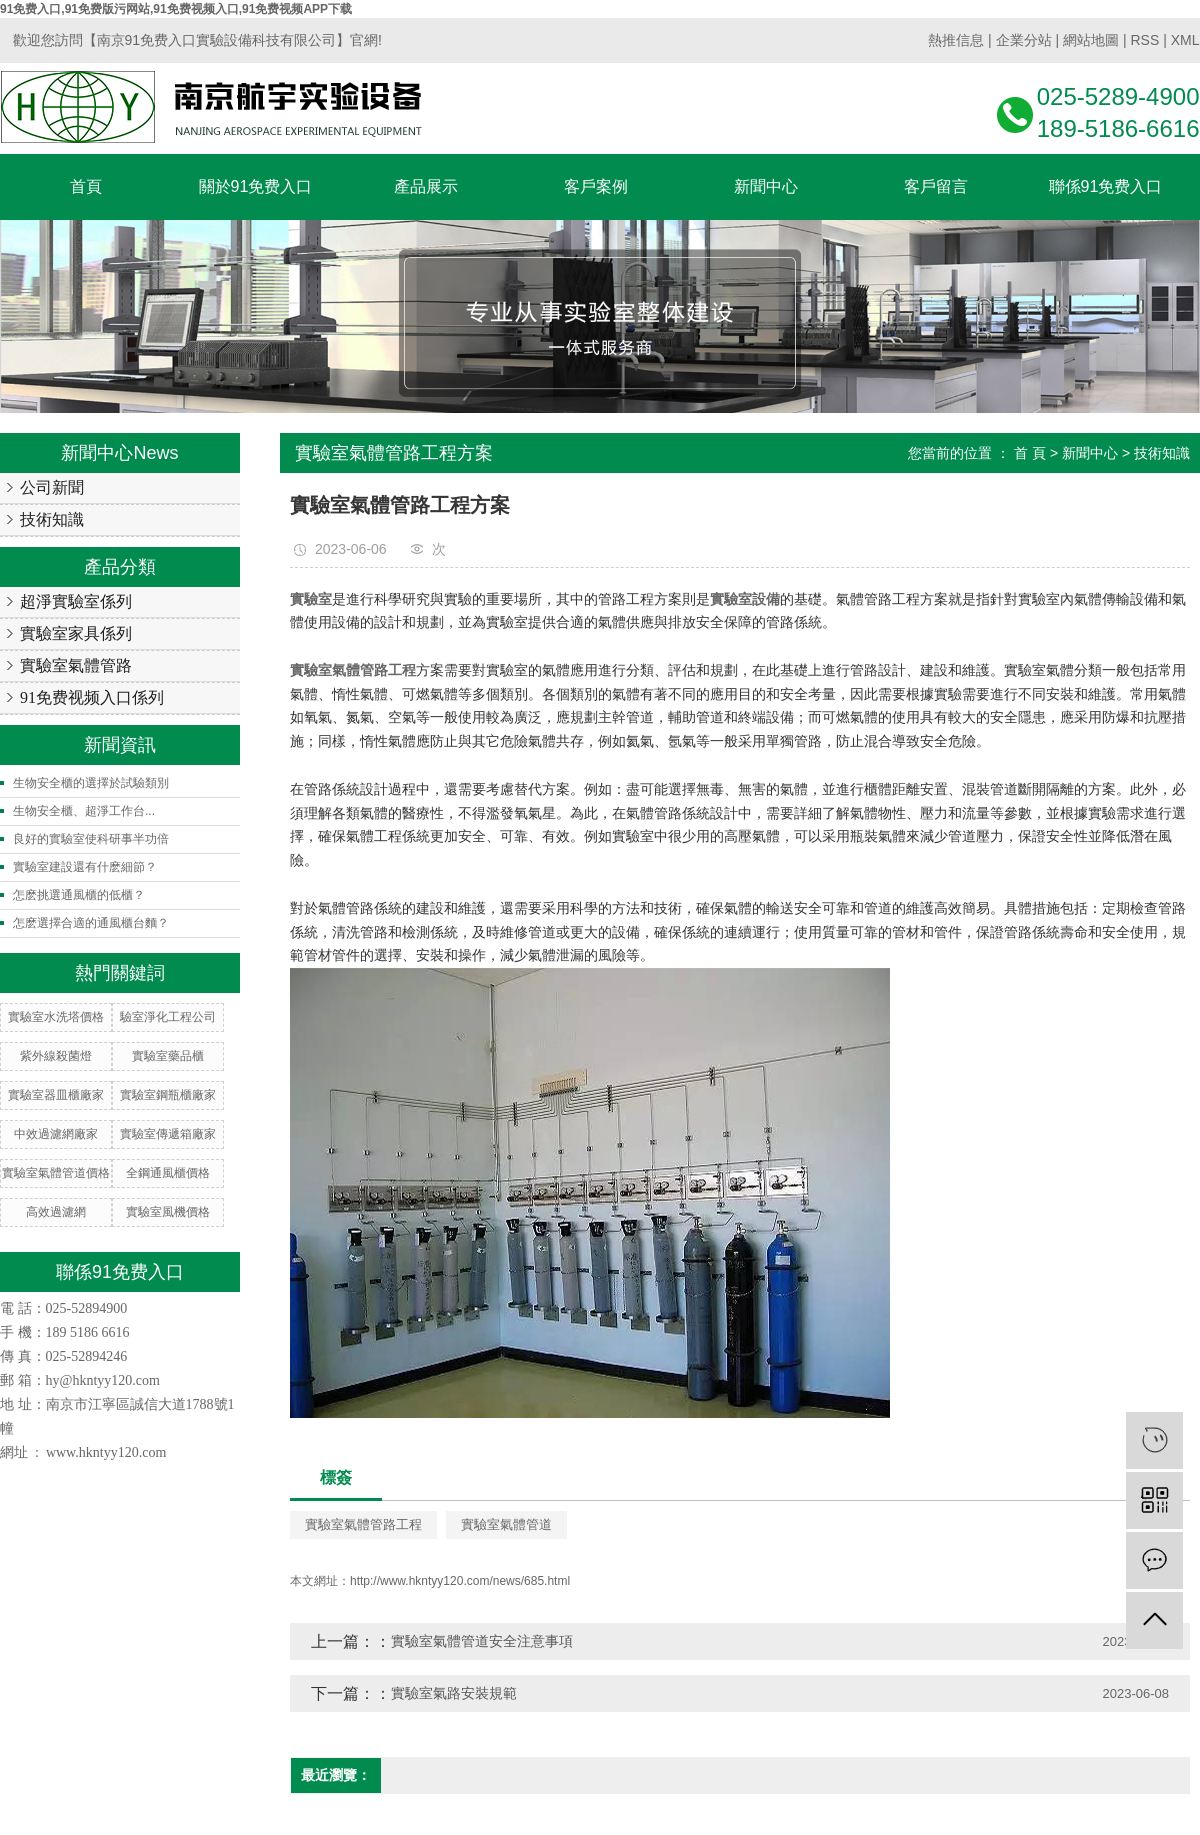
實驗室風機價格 (168, 1212)
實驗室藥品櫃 (168, 1056)
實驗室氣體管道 (506, 1524)
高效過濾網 (56, 1212)
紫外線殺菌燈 (56, 1056)
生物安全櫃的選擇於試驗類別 (91, 783)
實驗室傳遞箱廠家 (168, 1134)
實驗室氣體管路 (76, 665)
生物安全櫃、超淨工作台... (84, 811)
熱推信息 (956, 40)
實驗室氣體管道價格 (56, 1173)
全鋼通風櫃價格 (168, 1173)
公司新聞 (52, 487)
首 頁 (1030, 453)
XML (1185, 40)
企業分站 (1024, 40)
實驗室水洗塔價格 (56, 1017)
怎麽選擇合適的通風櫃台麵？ (91, 923)
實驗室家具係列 (76, 633)
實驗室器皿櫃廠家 (56, 1095)
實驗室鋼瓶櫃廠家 (168, 1095)
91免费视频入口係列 (92, 697)
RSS (1144, 40)
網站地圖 (1091, 40)
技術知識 (52, 519)
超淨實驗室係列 (76, 601)
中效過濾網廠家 (56, 1134)
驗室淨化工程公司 (168, 1017)
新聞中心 (1090, 453)
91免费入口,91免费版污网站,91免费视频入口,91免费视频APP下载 (176, 9)
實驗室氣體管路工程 (363, 1524)
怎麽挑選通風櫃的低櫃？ (79, 895)
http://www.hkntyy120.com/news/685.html (460, 1581)
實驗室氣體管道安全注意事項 (482, 1641)
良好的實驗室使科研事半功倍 (91, 839)
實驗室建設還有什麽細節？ (85, 867)
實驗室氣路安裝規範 (454, 1693)
